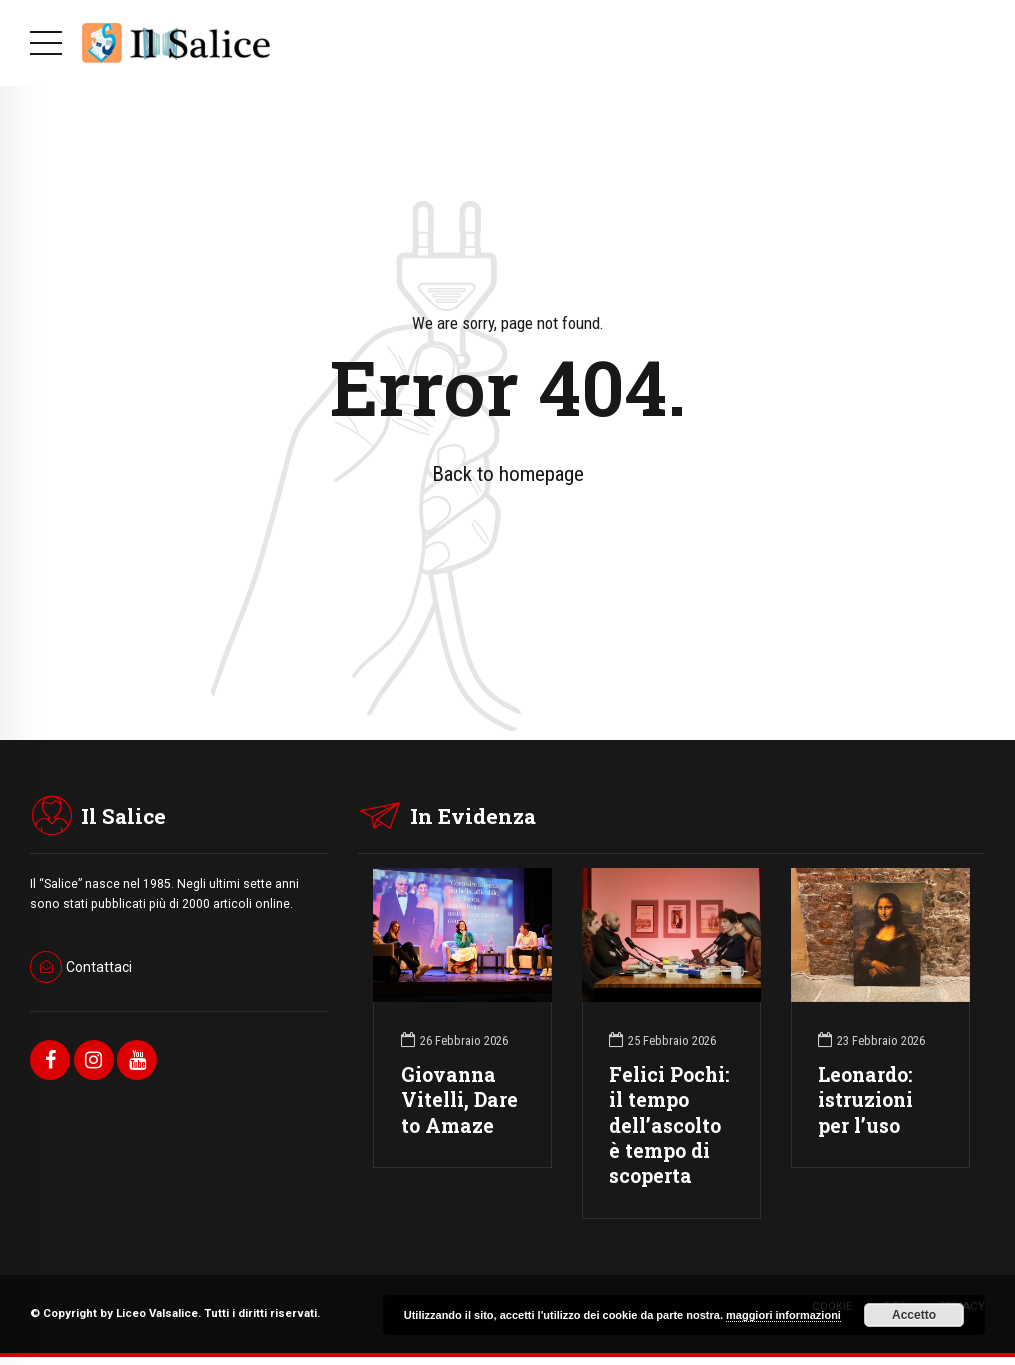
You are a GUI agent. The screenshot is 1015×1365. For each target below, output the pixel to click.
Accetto (914, 1315)
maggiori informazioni (783, 1315)
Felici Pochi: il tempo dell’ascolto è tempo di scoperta (669, 1125)
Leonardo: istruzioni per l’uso (865, 1099)
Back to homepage (508, 474)
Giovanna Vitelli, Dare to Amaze (459, 1099)
